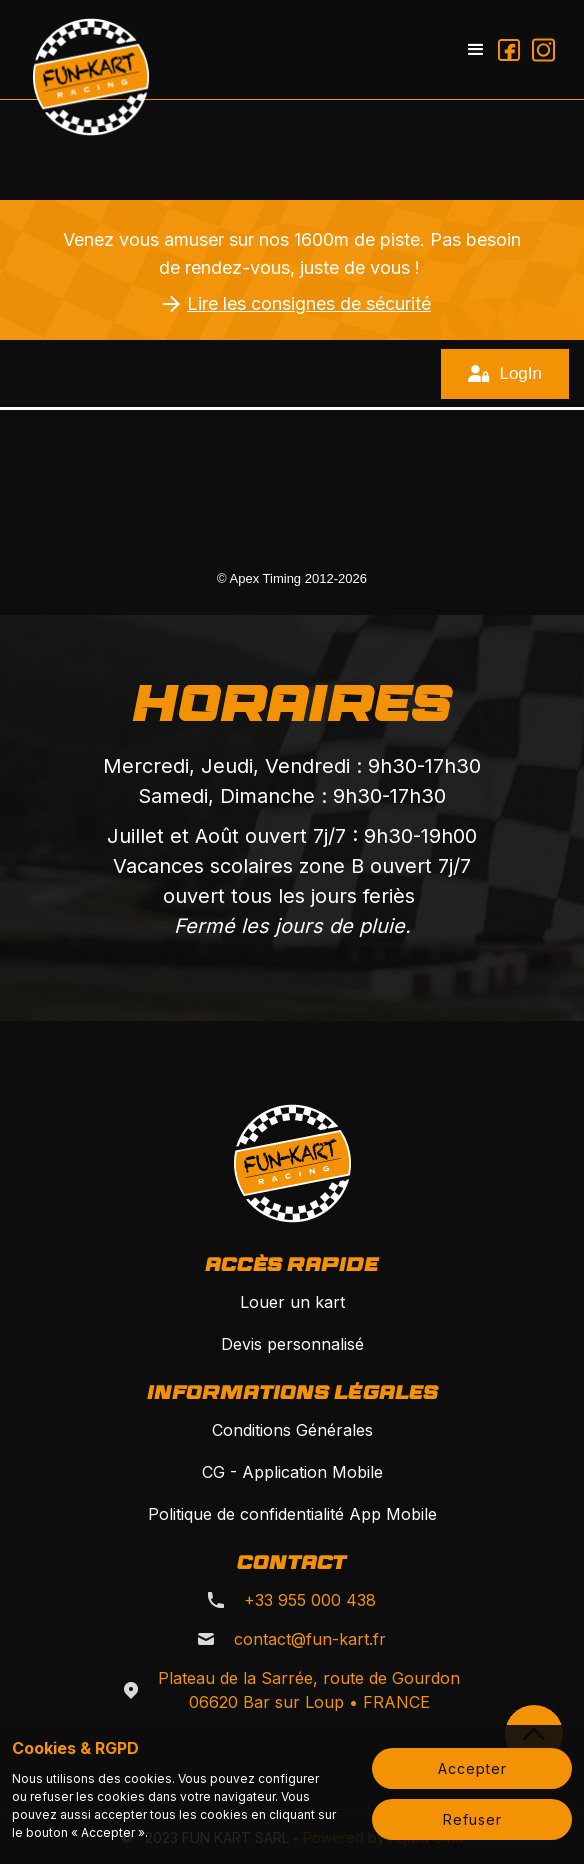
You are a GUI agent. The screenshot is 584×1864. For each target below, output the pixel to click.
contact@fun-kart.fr (310, 1639)
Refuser (472, 1819)
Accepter (472, 1768)
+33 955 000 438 (310, 1600)
